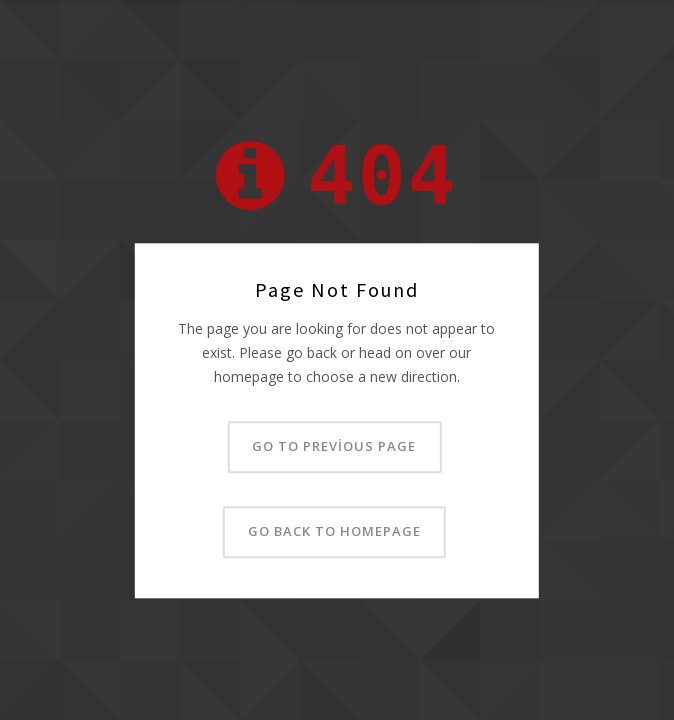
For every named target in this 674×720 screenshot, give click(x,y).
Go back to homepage (334, 532)
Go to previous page (334, 447)
